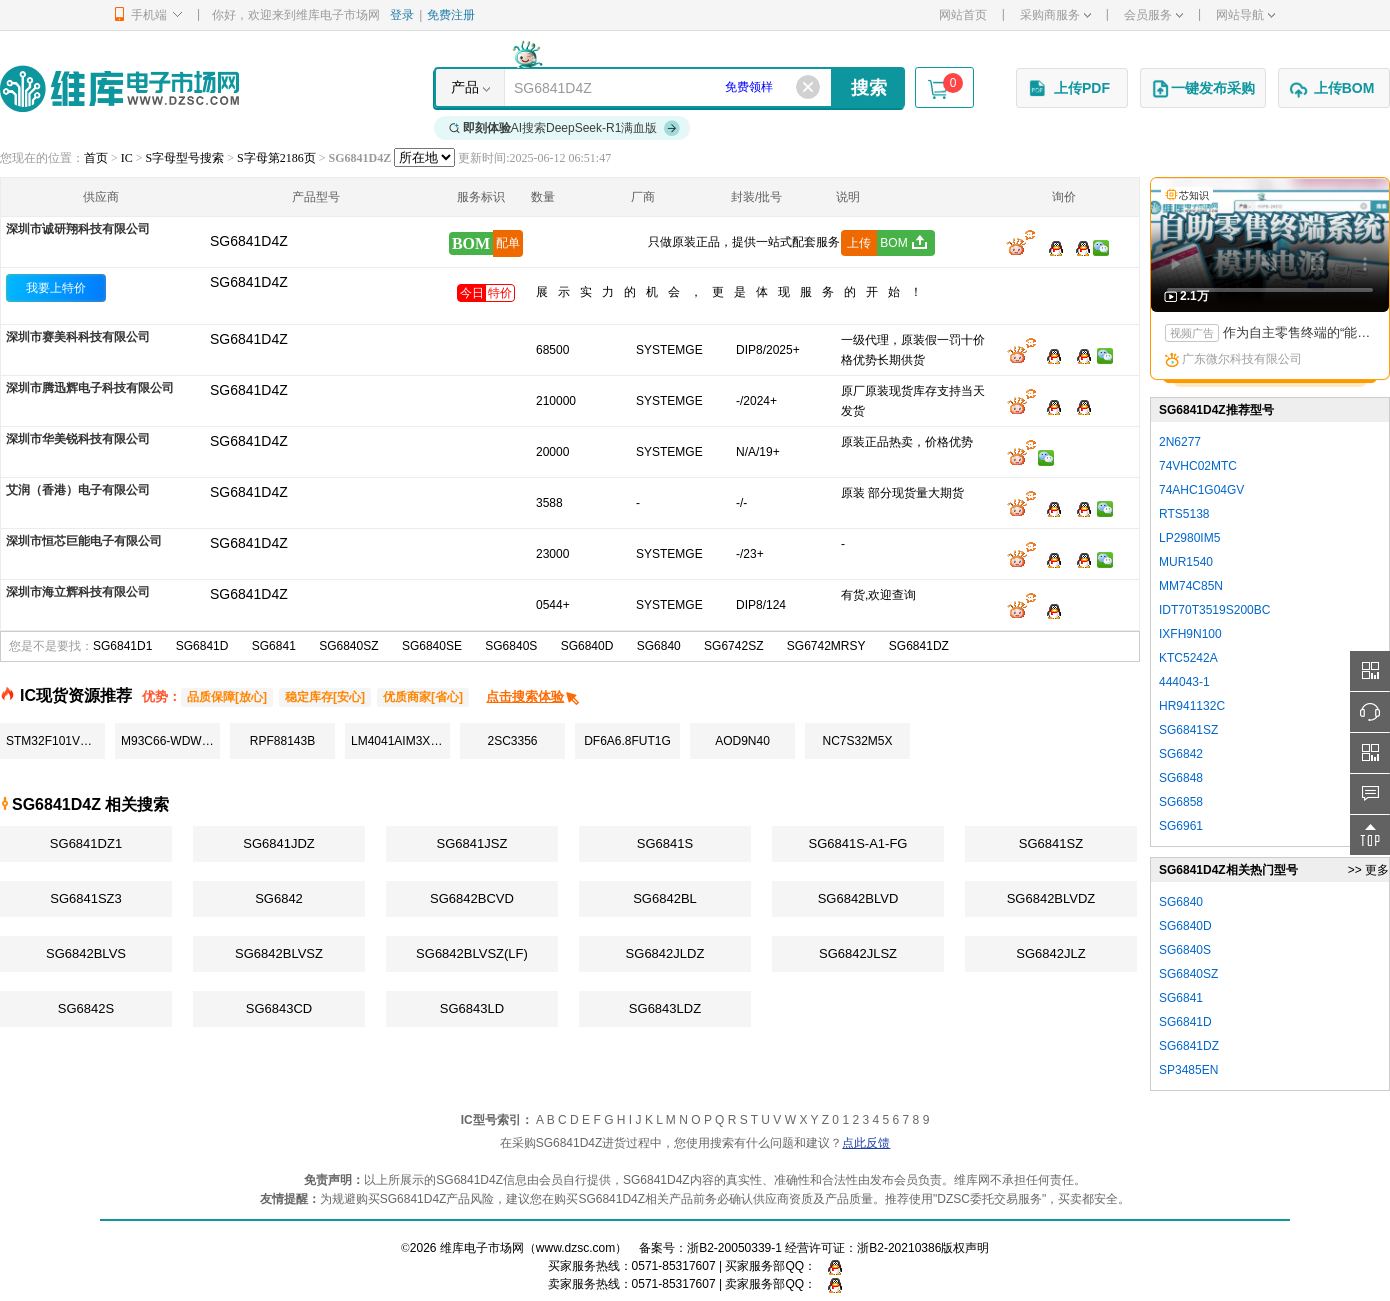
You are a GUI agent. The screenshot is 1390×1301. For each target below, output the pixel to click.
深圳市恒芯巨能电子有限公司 (84, 541)
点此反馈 (866, 1143)
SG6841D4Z (249, 282)
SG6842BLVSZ (279, 953)
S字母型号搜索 (185, 158)
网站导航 (1245, 15)
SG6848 (1181, 778)
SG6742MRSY (826, 646)
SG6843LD (472, 1008)
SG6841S (665, 843)
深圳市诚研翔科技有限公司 (78, 229)
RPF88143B (282, 741)
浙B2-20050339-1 (734, 1248)
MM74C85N (1191, 586)
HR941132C (1192, 706)
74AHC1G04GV (1201, 490)
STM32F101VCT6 (54, 741)
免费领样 (749, 87)
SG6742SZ (733, 646)
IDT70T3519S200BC (1214, 610)
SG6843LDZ (665, 1008)
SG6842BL (665, 898)
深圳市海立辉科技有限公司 (78, 592)
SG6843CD (279, 1008)
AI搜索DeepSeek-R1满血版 (565, 128)
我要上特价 (56, 288)
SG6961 (1181, 826)
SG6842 (279, 898)
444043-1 (1184, 682)
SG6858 (1181, 802)
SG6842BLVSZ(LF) (472, 953)
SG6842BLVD (858, 898)
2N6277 (1180, 442)
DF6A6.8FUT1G (627, 741)
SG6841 (274, 646)
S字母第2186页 (276, 158)
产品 (465, 87)
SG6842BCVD (472, 898)
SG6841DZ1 (86, 843)
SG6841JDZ (279, 843)
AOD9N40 (742, 741)
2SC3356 (512, 741)
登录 (402, 15)
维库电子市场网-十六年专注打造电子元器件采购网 (119, 88)
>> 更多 (1368, 870)
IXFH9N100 (1190, 634)
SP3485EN (1188, 1070)
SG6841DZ (919, 646)
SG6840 (659, 646)
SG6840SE (432, 646)
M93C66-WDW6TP (170, 741)
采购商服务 (1055, 15)
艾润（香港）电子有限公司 (78, 490)
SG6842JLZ (1050, 953)
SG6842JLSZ (858, 953)
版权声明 (965, 1248)
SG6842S (86, 1008)
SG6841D (202, 646)
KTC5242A (1188, 658)
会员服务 (1153, 15)
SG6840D (587, 646)
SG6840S (511, 646)
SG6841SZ (1051, 843)
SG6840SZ (348, 646)
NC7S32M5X (857, 741)
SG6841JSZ (472, 843)
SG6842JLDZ (665, 953)
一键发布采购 (1203, 89)
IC (127, 158)
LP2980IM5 (1189, 538)
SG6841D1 (122, 646)
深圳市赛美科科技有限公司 (78, 337)
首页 (96, 158)
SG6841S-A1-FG (858, 843)
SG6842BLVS (86, 953)
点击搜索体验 (533, 696)
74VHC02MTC (1198, 466)
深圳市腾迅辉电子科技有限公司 (90, 388)
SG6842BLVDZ (1051, 898)
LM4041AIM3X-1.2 (400, 741)
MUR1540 (1186, 562)
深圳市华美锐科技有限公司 (78, 439)
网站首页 (963, 15)
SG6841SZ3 (86, 898)
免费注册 (451, 15)
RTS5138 (1184, 514)
